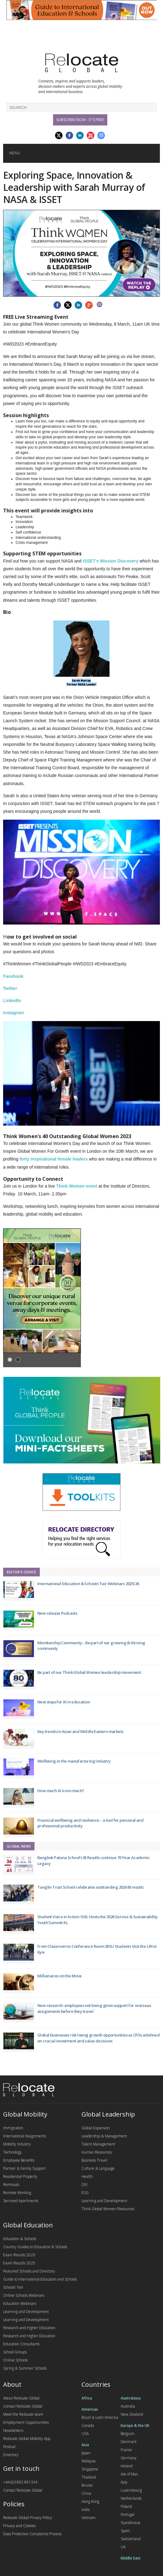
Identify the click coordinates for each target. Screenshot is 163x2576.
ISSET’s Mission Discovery (110, 560)
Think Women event (76, 1186)
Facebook (13, 976)
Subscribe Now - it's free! (80, 119)
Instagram (13, 1012)
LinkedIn (12, 1000)
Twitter (10, 988)
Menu (14, 153)
